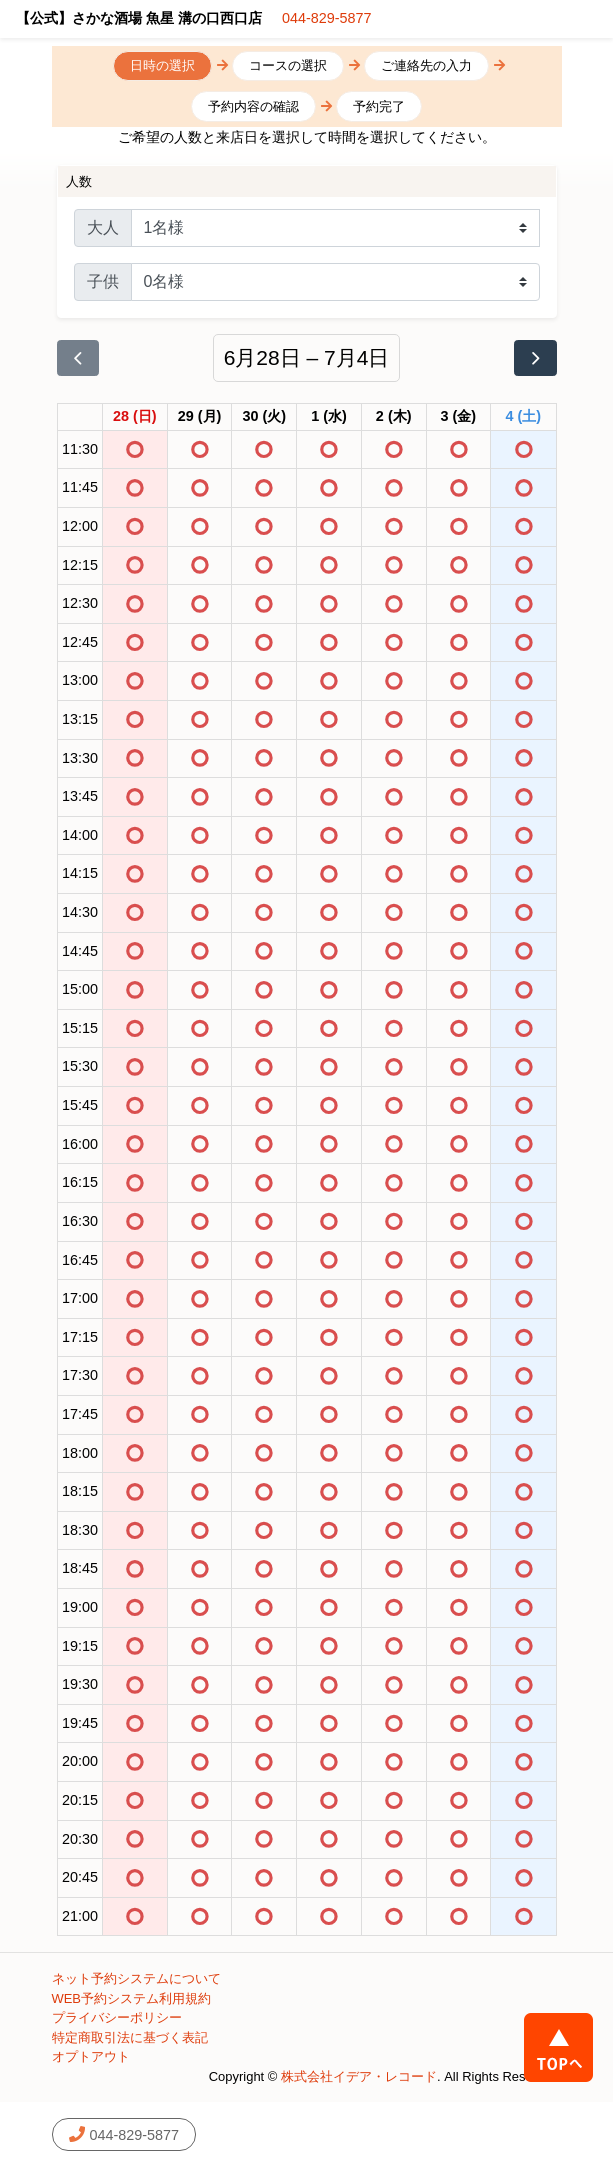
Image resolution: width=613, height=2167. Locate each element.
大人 (103, 227)
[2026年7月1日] (329, 417)
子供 (103, 281)
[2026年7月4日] (524, 417)
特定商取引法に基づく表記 (130, 2037)
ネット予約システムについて (136, 1978)
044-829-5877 (327, 18)
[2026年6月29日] (200, 417)
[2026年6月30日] (264, 417)
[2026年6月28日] (135, 417)
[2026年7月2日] (394, 417)
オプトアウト (91, 2056)
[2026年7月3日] (459, 417)
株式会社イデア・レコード (359, 2076)
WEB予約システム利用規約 (132, 1998)
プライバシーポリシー (117, 2017)
